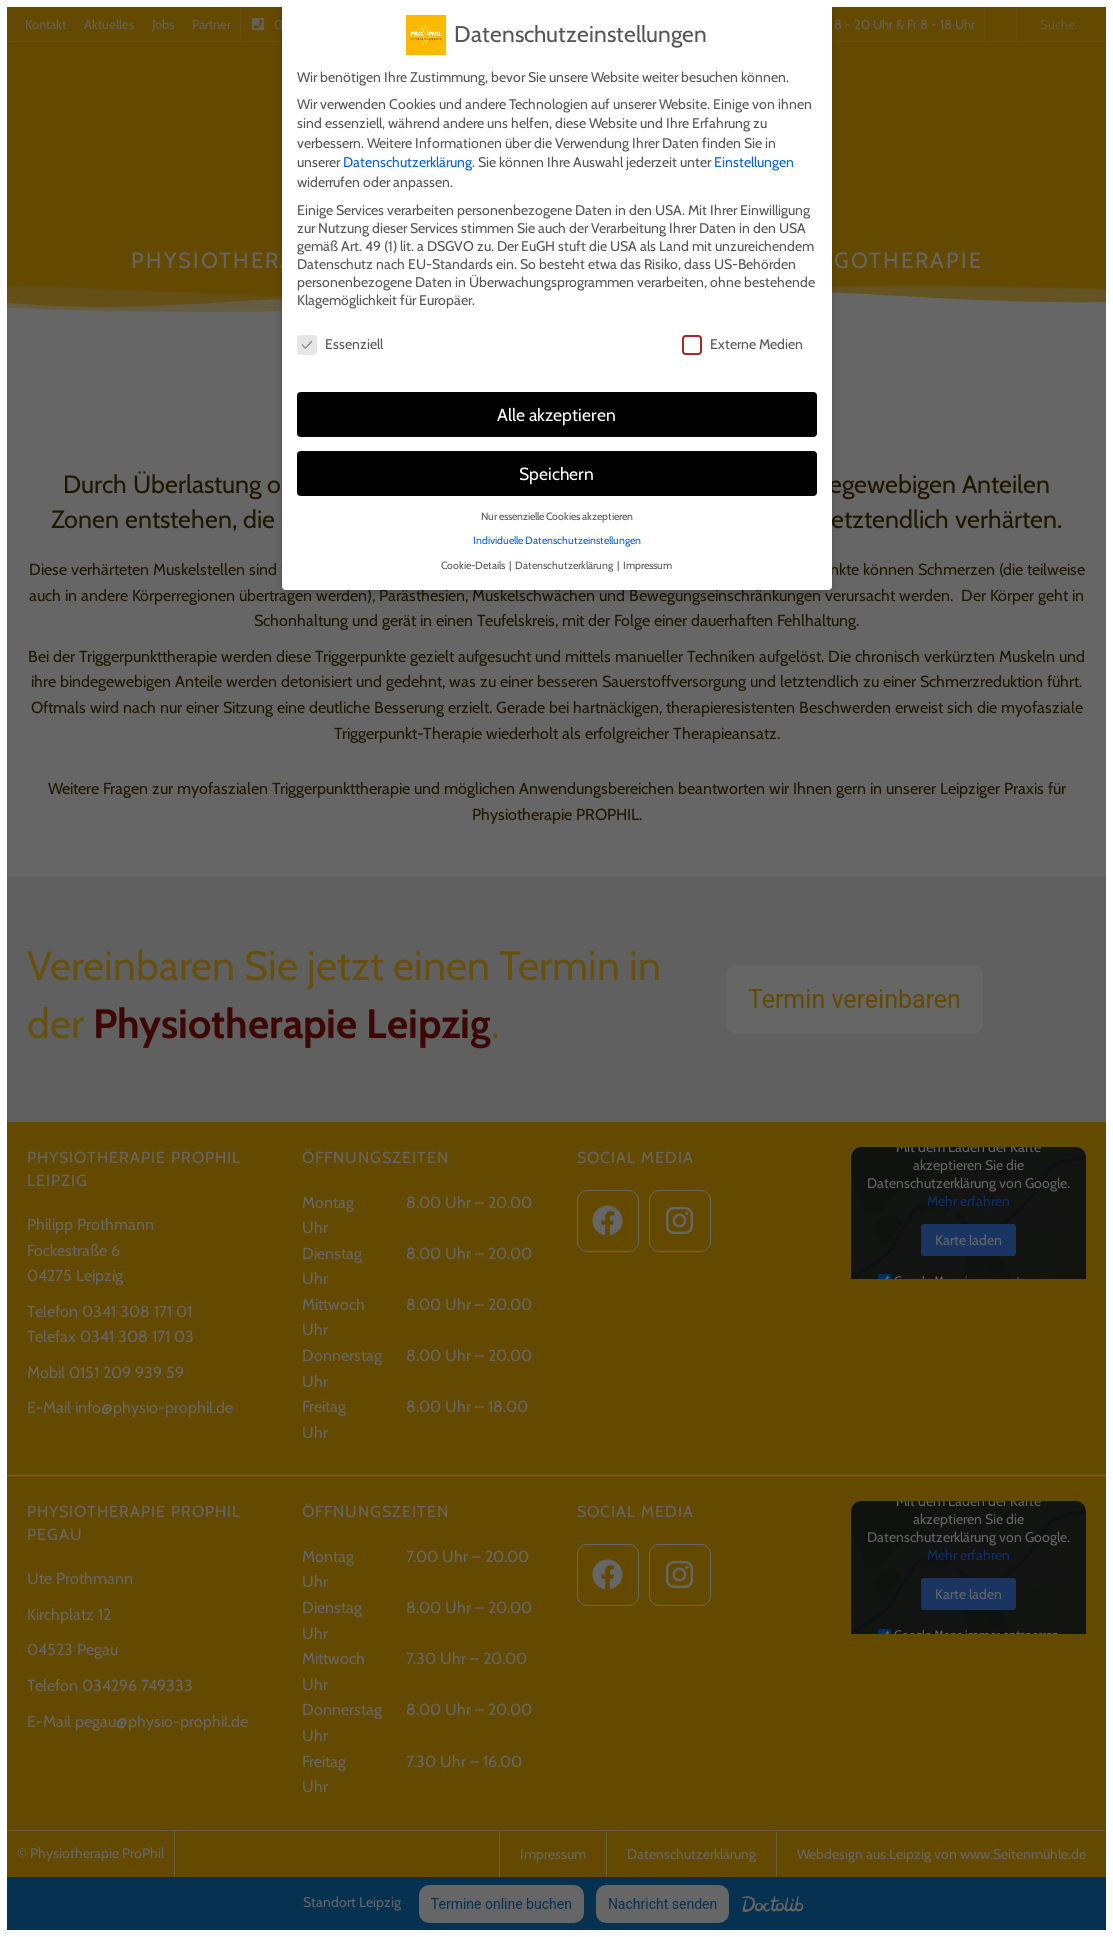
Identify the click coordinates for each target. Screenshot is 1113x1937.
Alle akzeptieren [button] (556, 408)
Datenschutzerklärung (407, 156)
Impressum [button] (647, 559)
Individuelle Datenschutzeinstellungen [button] (557, 534)
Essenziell (340, 338)
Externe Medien (742, 338)
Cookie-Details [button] (474, 559)
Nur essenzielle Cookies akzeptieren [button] (557, 509)
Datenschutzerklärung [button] (565, 559)
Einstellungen (754, 156)
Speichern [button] (556, 467)
